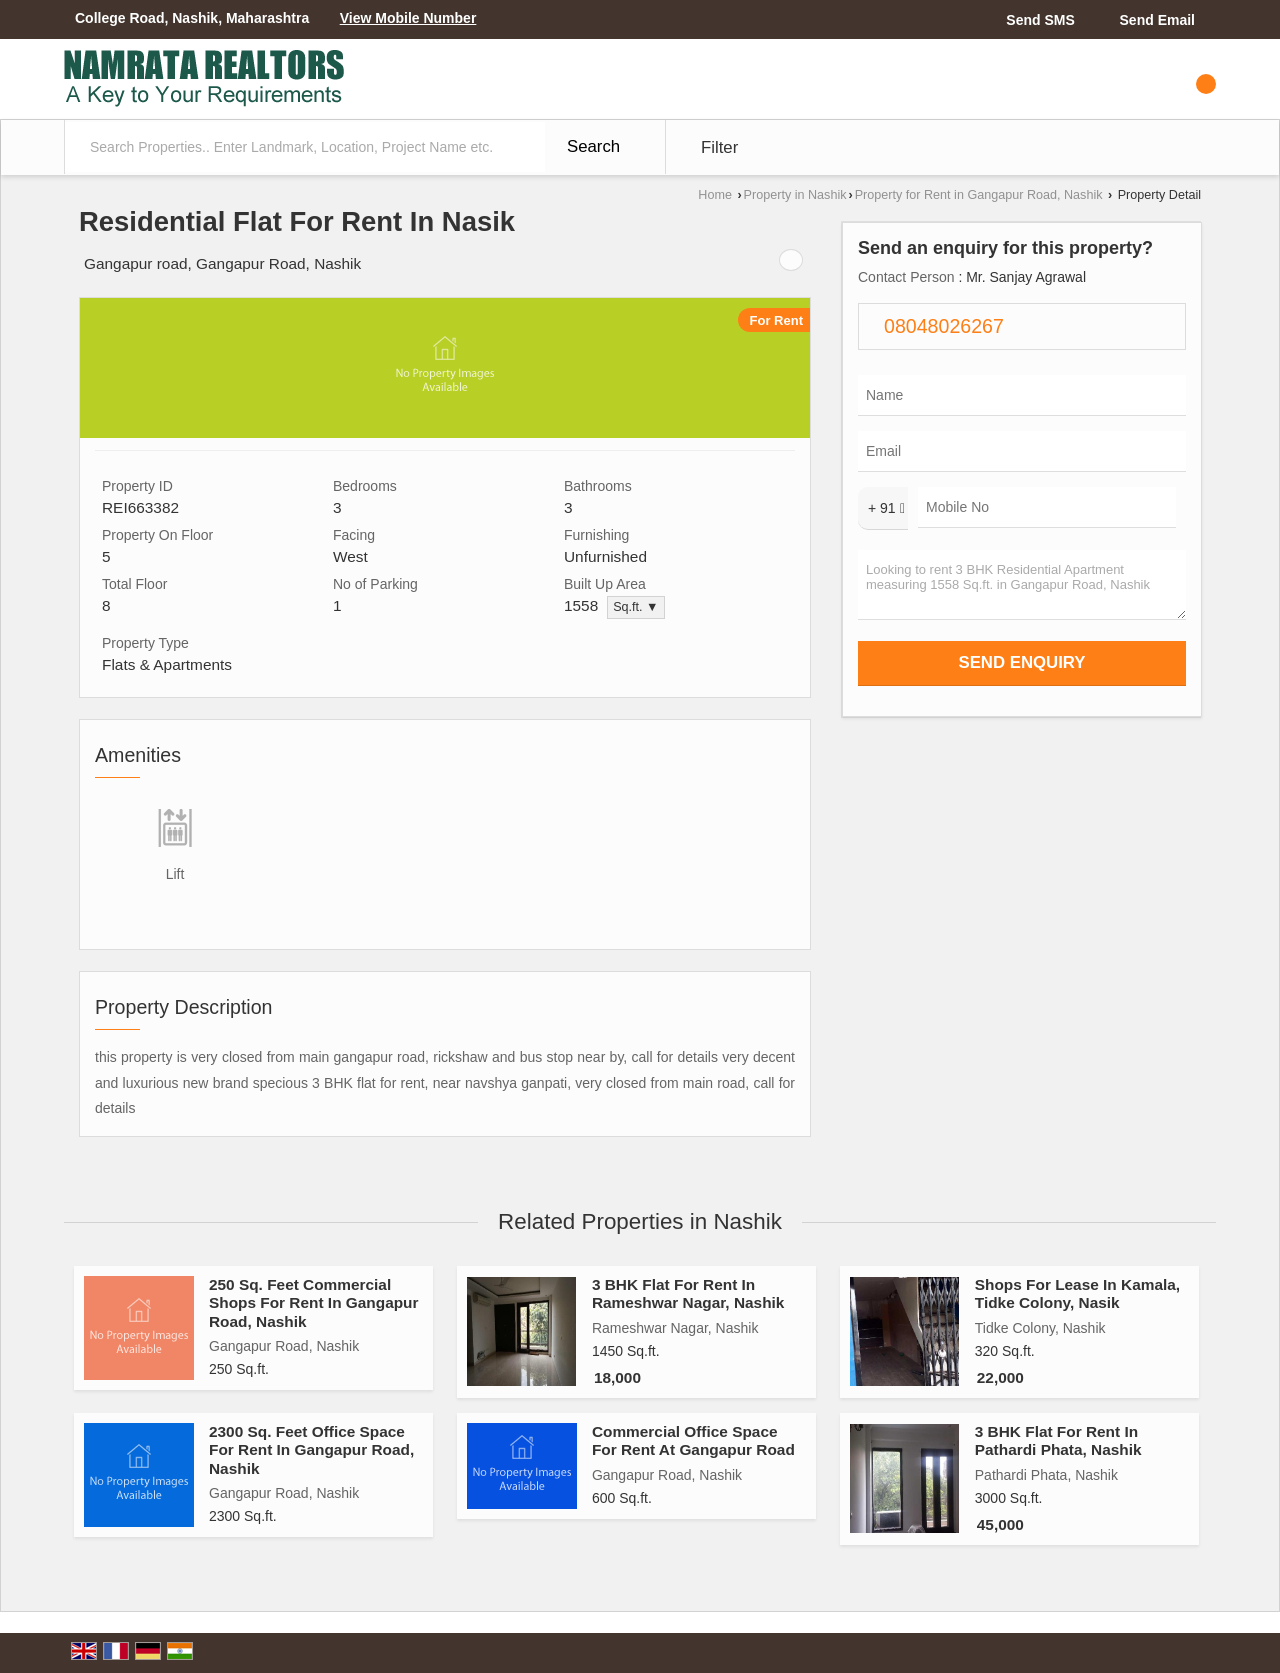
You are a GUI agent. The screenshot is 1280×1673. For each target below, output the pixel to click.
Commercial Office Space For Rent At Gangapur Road (693, 1440)
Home (715, 195)
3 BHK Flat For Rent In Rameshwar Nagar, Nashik (688, 1293)
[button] (408, 18)
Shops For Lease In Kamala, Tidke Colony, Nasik (1077, 1293)
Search (593, 146)
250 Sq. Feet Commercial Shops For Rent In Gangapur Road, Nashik (314, 1303)
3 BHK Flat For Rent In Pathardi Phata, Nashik (1058, 1440)
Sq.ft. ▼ (635, 607)
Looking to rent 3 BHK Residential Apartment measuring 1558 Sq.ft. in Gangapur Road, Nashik (1022, 585)
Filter (719, 147)
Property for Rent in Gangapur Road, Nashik (979, 195)
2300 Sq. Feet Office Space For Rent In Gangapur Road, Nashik (311, 1450)
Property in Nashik (795, 195)
